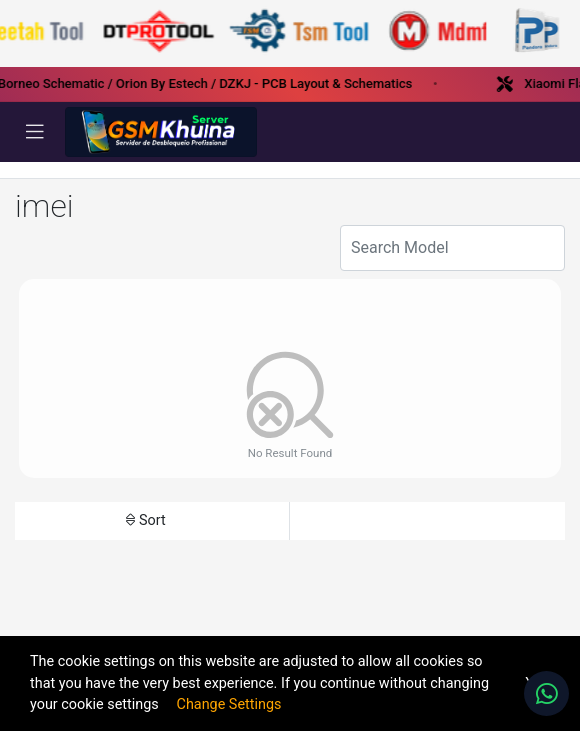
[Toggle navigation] (35, 132)
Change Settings (229, 704)
